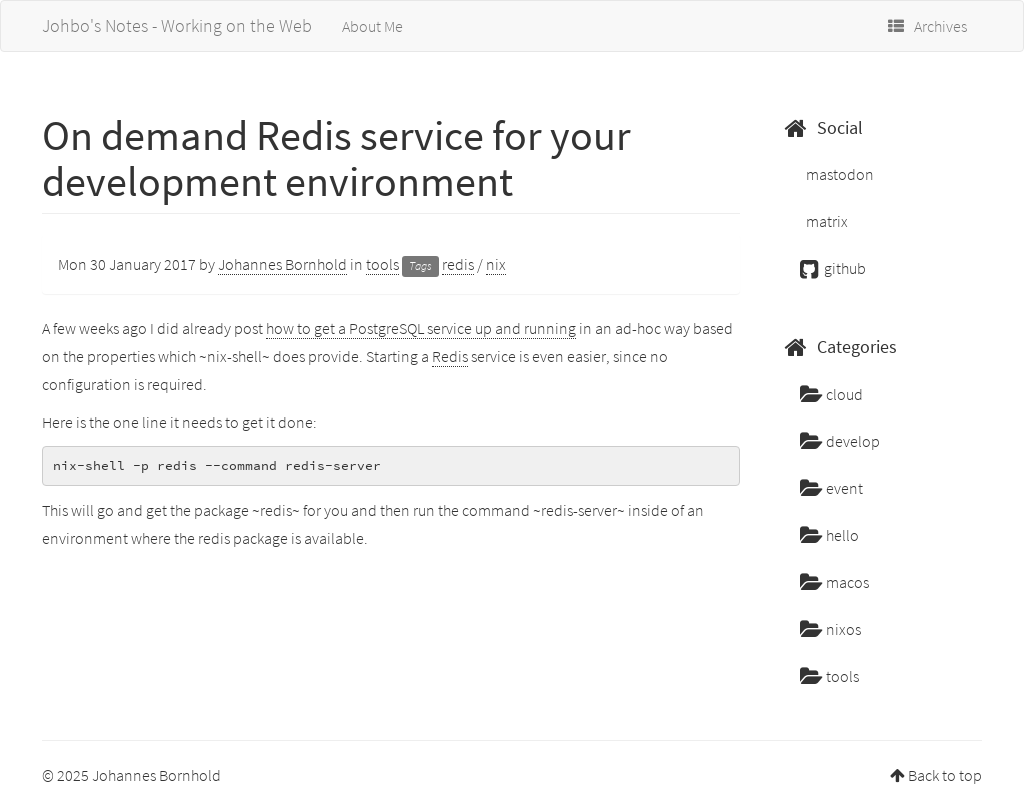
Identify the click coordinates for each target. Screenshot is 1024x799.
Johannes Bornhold (282, 264)
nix (496, 264)
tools (382, 264)
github (833, 268)
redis (458, 264)
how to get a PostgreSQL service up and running (421, 328)
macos (834, 582)
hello (829, 535)
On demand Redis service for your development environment (336, 158)
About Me (372, 26)
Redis (450, 356)
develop (840, 441)
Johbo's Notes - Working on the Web (177, 25)
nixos (830, 629)
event (831, 488)
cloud (831, 394)
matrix (825, 221)
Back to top (945, 775)
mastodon (838, 174)
